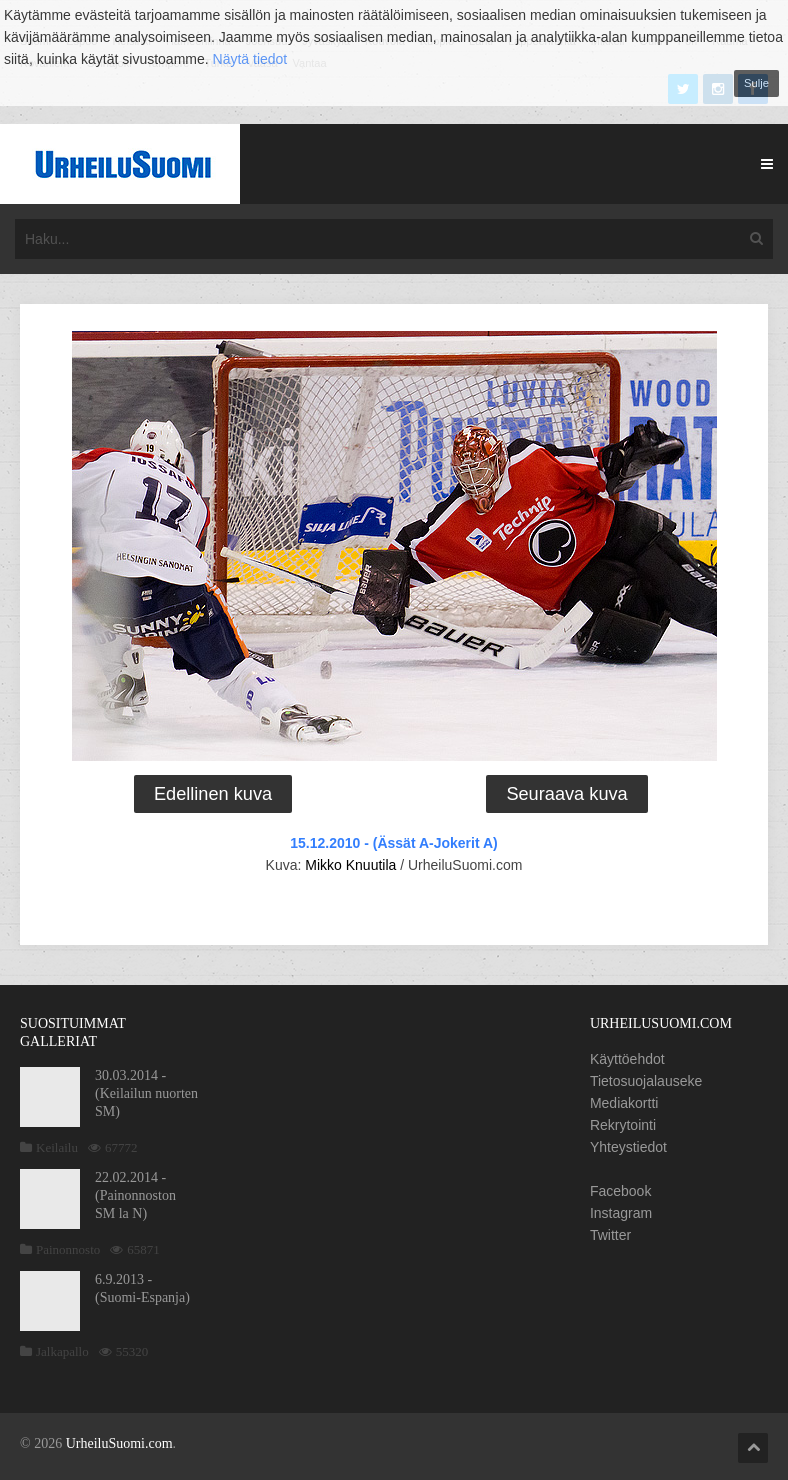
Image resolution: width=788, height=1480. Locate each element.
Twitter (610, 1235)
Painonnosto (68, 1249)
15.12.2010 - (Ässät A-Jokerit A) (394, 843)
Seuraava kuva (566, 794)
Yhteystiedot (628, 1147)
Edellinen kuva (213, 794)
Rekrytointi (623, 1125)
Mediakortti (624, 1103)
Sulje (756, 83)
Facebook (620, 1191)
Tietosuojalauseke (646, 1081)
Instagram (621, 1213)
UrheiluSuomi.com (119, 1443)
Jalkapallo (62, 1351)
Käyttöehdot (627, 1059)
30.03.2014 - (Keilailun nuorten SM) (146, 1093)
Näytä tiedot (250, 59)
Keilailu (57, 1147)
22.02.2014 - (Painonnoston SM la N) (135, 1195)
